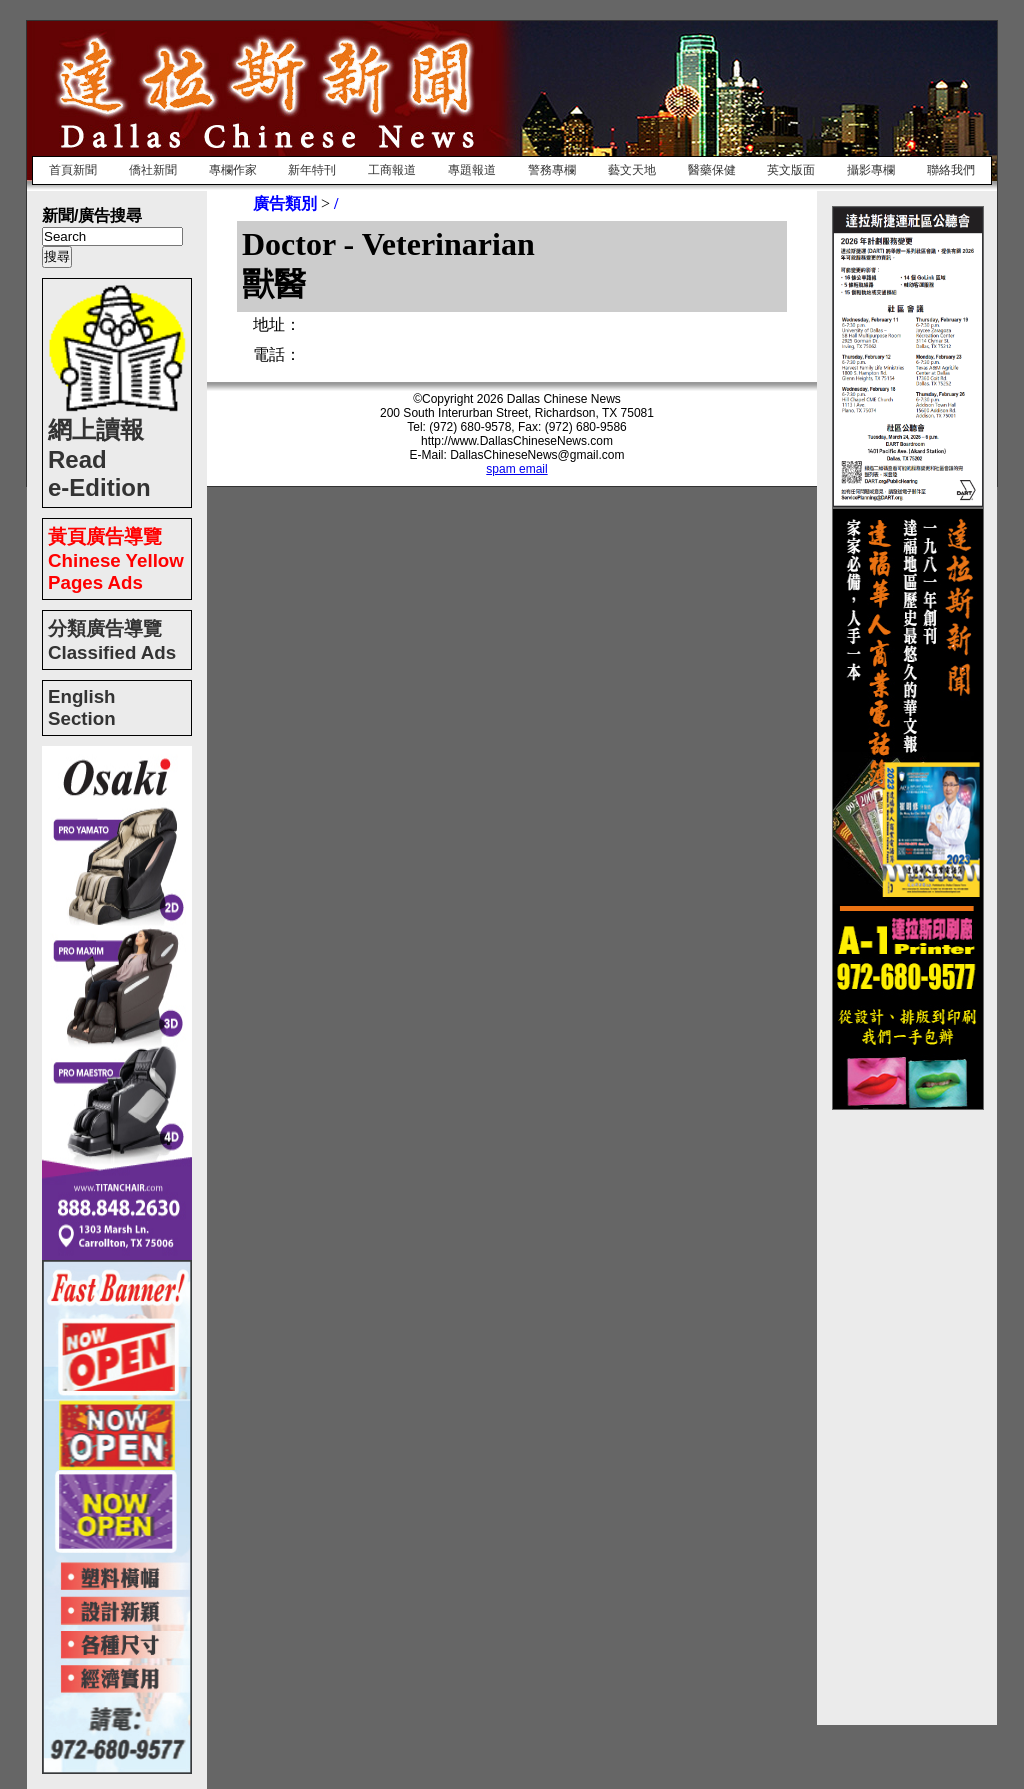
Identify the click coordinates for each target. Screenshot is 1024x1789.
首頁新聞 (73, 170)
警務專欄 (552, 170)
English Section (82, 707)
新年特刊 (312, 170)
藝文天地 (632, 170)
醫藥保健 (712, 170)
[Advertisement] (912, 1410)
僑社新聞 (153, 170)
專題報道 (472, 170)
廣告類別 (285, 203)
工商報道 (392, 170)
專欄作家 (233, 170)
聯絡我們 (951, 170)
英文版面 (791, 170)
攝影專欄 (871, 170)
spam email (516, 469)
